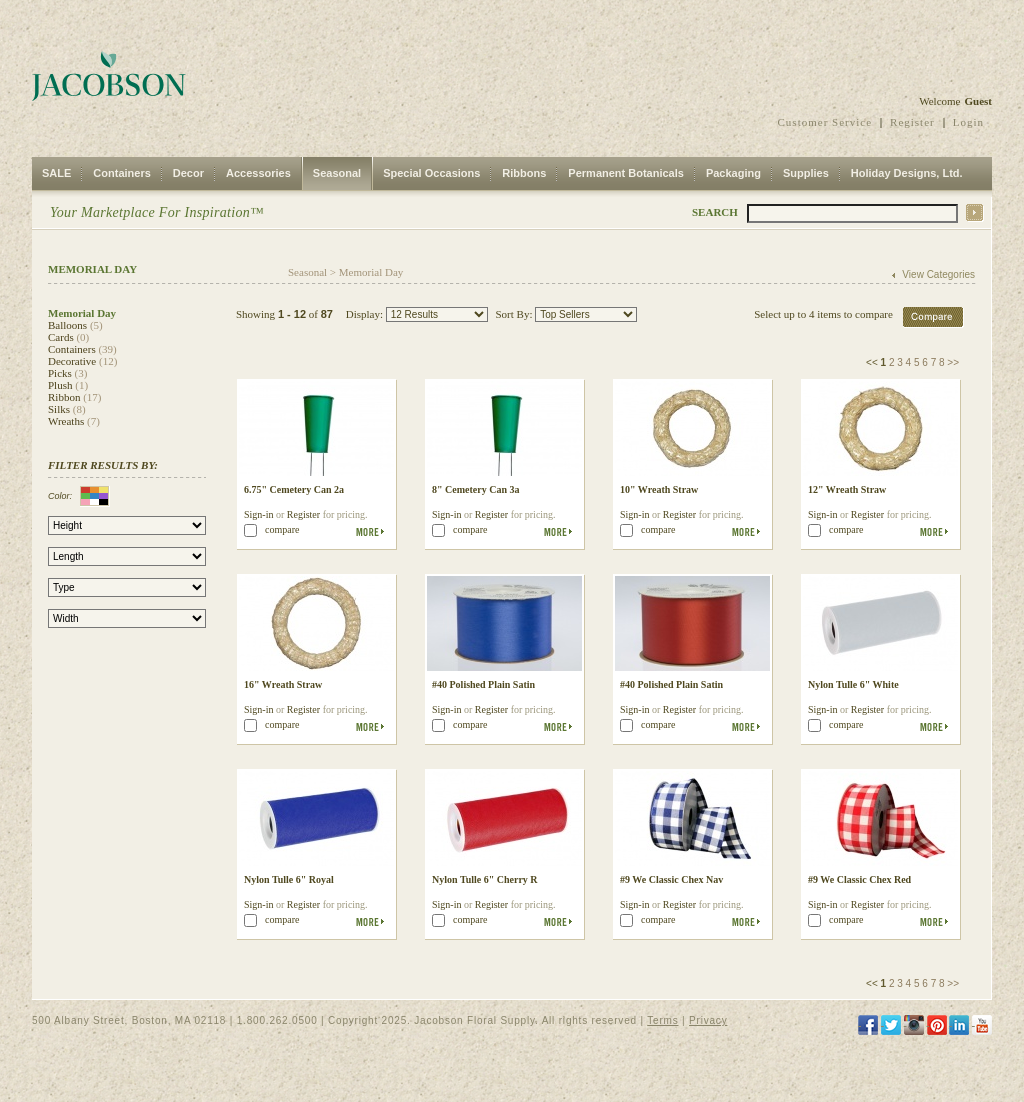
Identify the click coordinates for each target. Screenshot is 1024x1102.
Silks (59, 409)
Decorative (72, 361)
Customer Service (825, 122)
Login (968, 122)
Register (912, 122)
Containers (121, 173)
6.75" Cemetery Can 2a (294, 489)
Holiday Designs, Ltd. (907, 173)
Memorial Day (371, 272)
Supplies (806, 173)
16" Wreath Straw (283, 684)
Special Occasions (431, 173)
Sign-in (258, 514)
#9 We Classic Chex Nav (671, 879)
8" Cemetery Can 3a (475, 489)
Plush (60, 385)
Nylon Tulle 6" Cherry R (485, 879)
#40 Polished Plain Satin (483, 684)
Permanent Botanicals (626, 173)
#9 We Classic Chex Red (859, 879)
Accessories (258, 173)
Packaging (733, 173)
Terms (662, 1020)
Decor (188, 173)
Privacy (708, 1020)
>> (953, 362)
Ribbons (524, 173)
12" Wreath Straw (847, 489)
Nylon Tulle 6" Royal (289, 879)
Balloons (67, 325)
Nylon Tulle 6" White (853, 684)
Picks (60, 373)
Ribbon (64, 397)
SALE (56, 173)
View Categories (938, 274)
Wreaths (66, 421)
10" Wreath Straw (659, 489)
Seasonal (337, 173)
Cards (61, 337)
